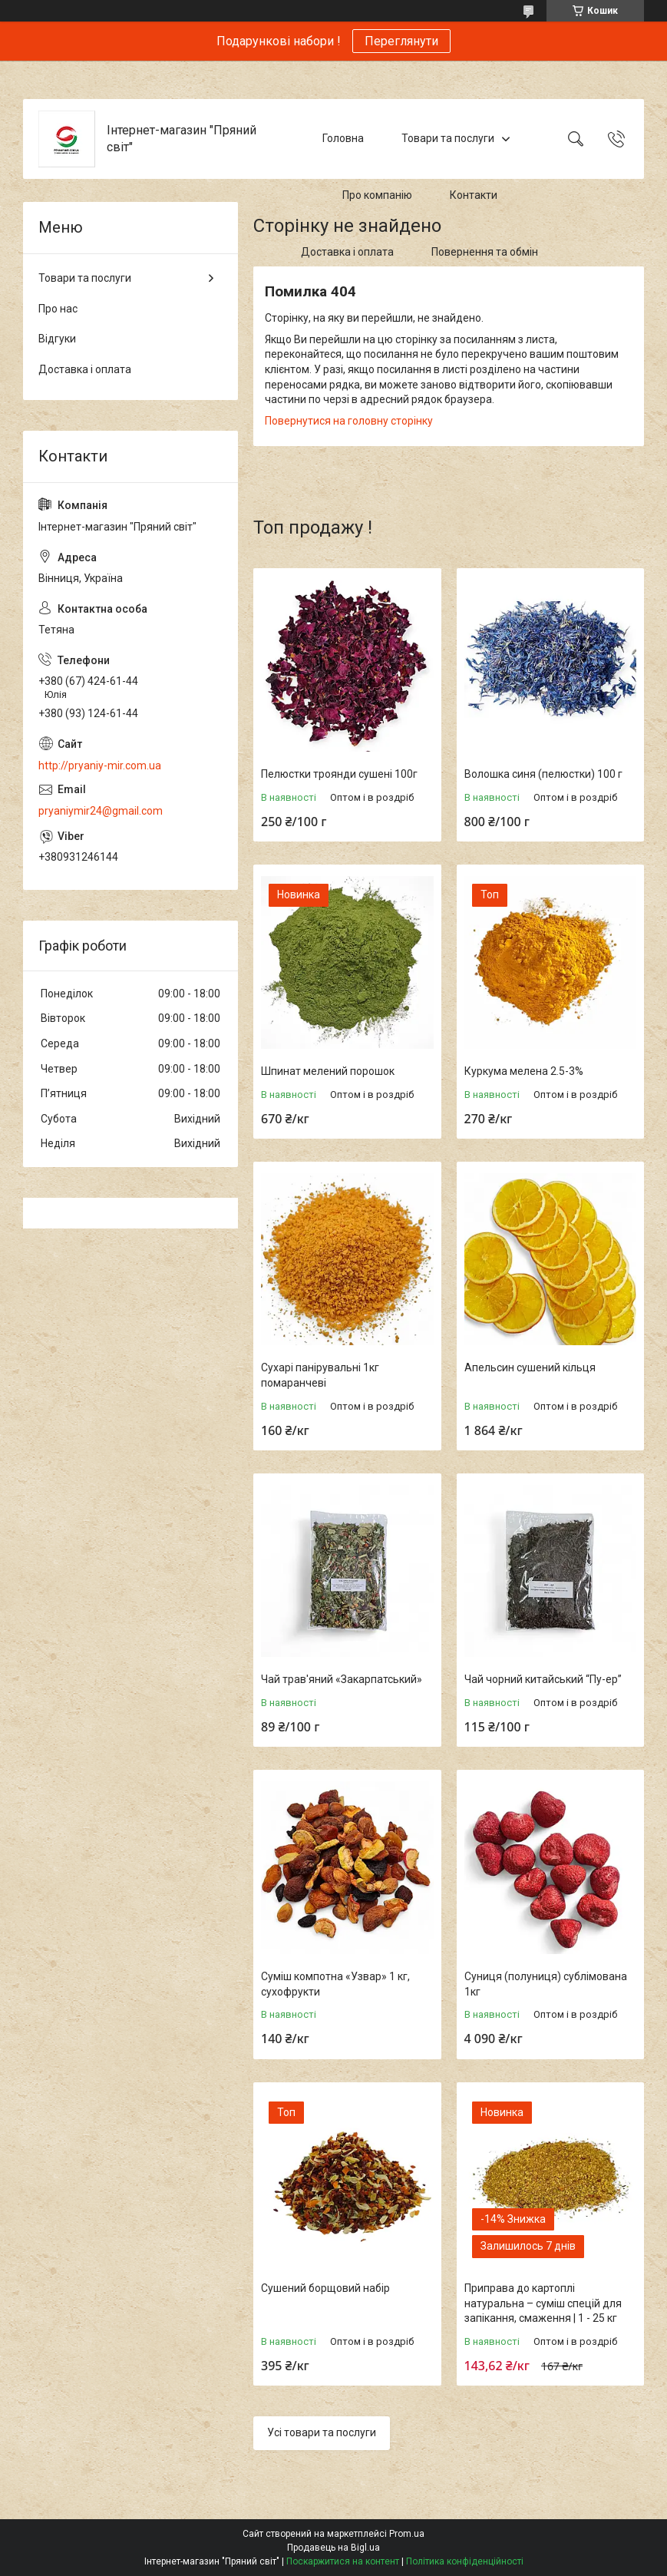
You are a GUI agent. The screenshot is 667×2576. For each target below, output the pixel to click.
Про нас (58, 309)
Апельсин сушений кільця (530, 1367)
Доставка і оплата (347, 252)
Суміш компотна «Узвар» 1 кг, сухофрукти (335, 1984)
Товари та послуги (447, 138)
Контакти (473, 195)
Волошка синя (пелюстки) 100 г (543, 774)
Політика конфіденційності (464, 2561)
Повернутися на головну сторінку (349, 421)
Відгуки (57, 338)
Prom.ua (406, 2533)
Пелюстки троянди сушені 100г (339, 774)
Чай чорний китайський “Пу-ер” (543, 1679)
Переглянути (401, 41)
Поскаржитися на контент (342, 2561)
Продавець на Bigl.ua (333, 2547)
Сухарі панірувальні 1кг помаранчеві (320, 1375)
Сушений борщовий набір (325, 2288)
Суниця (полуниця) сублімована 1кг (545, 1984)
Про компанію (377, 195)
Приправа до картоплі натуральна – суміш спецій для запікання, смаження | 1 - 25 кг (543, 2303)
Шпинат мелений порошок (328, 1071)
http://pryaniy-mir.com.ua (99, 765)
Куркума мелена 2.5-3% (523, 1071)
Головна (343, 138)
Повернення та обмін (484, 252)
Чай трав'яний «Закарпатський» (341, 1679)
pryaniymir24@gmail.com (100, 811)
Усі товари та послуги (321, 2432)
